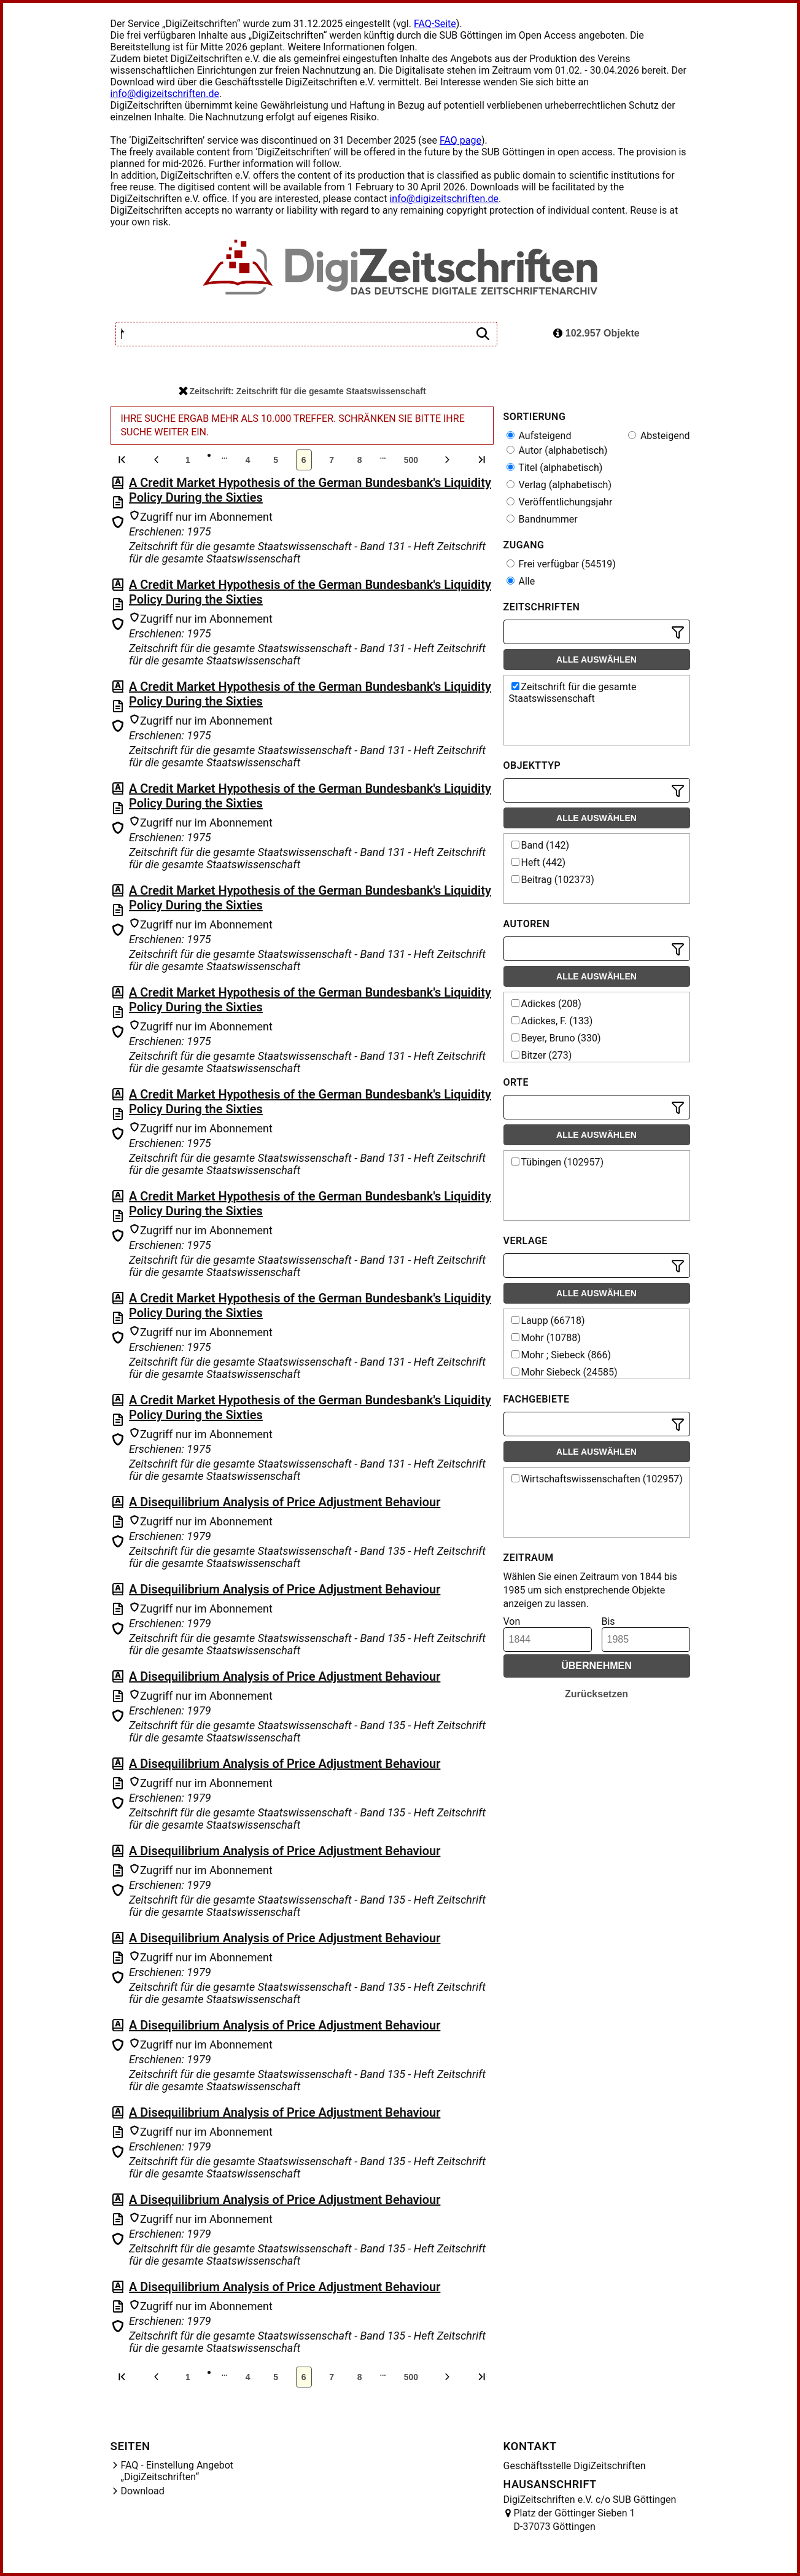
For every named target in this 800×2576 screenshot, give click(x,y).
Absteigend (659, 436)
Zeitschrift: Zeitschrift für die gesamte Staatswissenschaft (302, 391)
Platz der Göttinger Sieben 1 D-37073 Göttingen (574, 2519)
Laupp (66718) (548, 1320)
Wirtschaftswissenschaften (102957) (597, 1479)
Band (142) (540, 845)
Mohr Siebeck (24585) (564, 1372)
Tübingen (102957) (557, 1162)
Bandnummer (542, 519)
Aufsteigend (539, 436)
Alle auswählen (596, 659)
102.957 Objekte (596, 333)
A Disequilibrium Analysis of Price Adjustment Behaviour (284, 1502)
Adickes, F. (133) (552, 1021)
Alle (521, 581)
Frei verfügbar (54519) (561, 564)
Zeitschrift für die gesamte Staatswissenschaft (573, 692)
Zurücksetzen (596, 1694)
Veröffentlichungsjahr (560, 502)
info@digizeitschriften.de (165, 93)
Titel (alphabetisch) (555, 467)
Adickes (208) (546, 1004)
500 (411, 460)
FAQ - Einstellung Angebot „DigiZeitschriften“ (177, 2471)
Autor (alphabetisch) (557, 450)
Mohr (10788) (546, 1338)
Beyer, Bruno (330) (556, 1038)
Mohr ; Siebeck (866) (561, 1355)
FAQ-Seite (435, 23)
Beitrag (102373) (552, 879)
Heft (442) (538, 862)
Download (143, 2491)
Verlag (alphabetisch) (559, 485)
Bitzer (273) (541, 1055)
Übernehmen (596, 1665)
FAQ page (460, 140)
